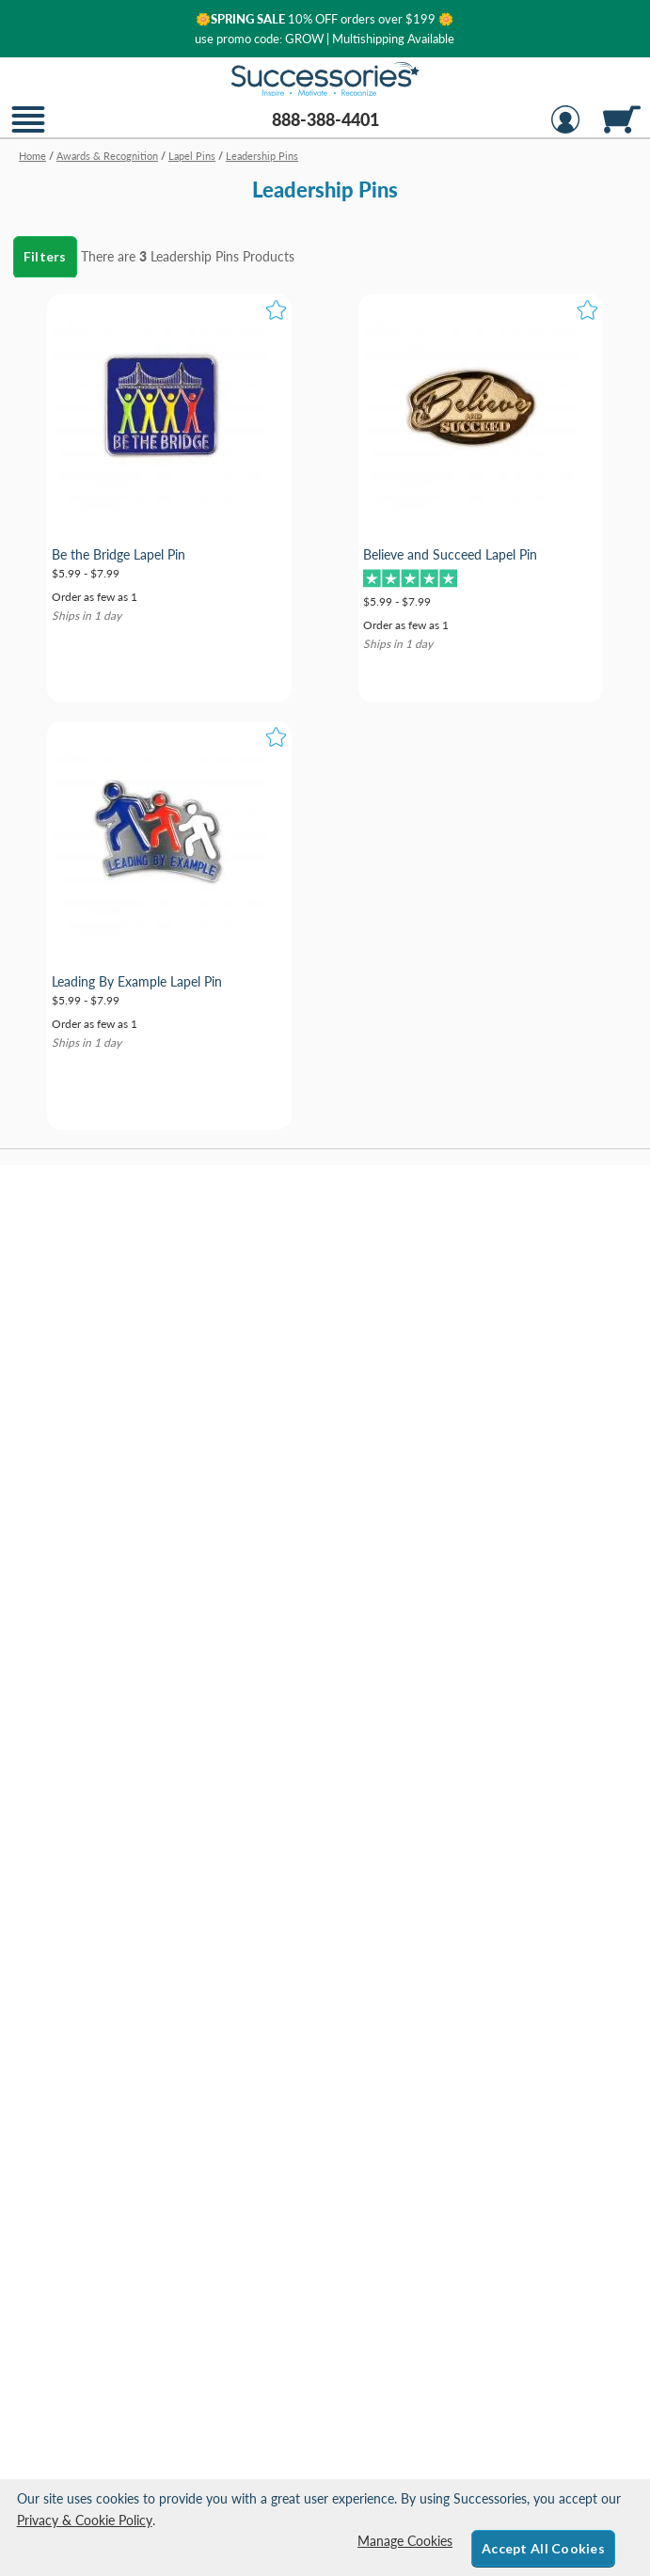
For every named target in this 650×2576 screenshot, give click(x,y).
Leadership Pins (195, 256)
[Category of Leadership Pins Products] (325, 183)
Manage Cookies (404, 2541)
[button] (28, 131)
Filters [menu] (45, 256)
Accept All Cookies (543, 2548)
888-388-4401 (325, 119)
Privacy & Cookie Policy (84, 2520)
